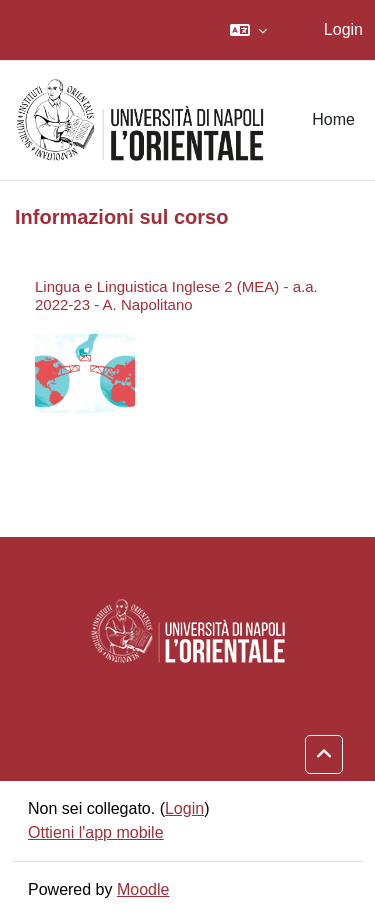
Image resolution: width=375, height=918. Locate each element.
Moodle (143, 889)
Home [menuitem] (333, 119)
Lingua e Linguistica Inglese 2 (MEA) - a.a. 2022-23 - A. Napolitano (176, 295)
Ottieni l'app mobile (96, 832)
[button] (248, 30)
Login (343, 29)
